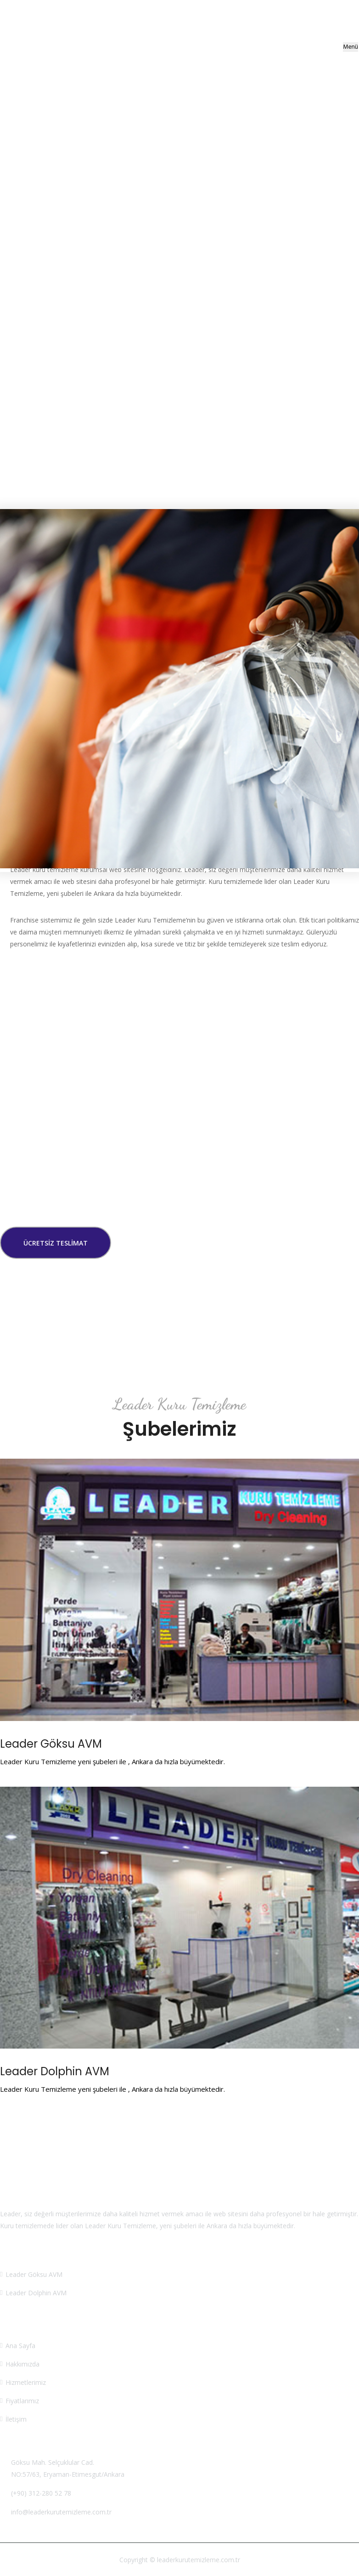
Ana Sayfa (20, 2345)
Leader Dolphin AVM (54, 2071)
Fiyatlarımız (22, 2400)
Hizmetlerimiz (26, 2382)
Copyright (133, 2559)
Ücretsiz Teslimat (55, 1243)
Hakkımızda (22, 2364)
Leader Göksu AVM (51, 1743)
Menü (350, 47)
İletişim (16, 2419)
